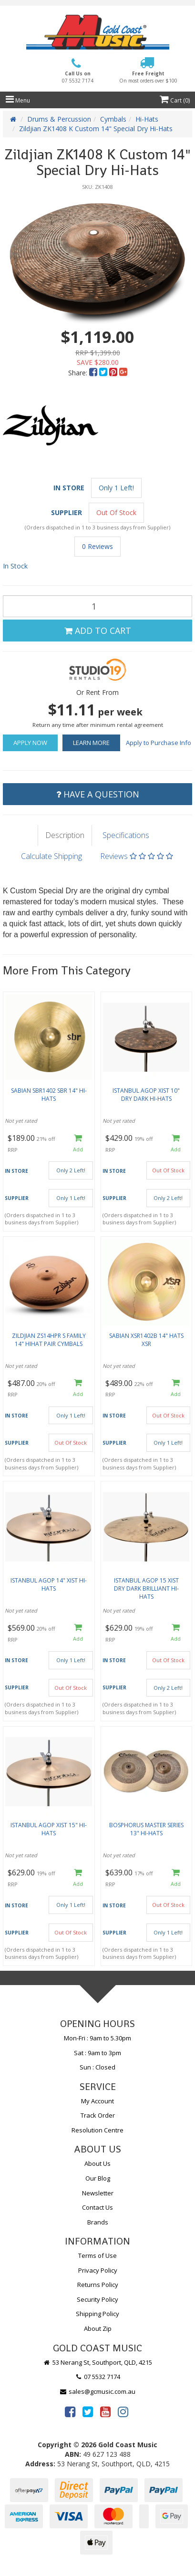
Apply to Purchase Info (158, 742)
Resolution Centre (97, 2130)
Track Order (98, 2115)
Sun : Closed (97, 2067)
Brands (97, 2222)
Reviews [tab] (136, 856)
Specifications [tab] (126, 835)
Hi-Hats (146, 119)
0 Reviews (97, 546)
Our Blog (97, 2178)
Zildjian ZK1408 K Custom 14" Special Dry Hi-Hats (96, 128)
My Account (97, 2101)
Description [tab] (64, 835)
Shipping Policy (97, 2313)
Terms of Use (97, 2255)
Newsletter (97, 2193)
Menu (18, 100)
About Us (97, 2163)
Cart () (175, 100)
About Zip (98, 2328)
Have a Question (97, 794)
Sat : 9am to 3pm (97, 2052)
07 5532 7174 (98, 2376)
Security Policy (97, 2299)
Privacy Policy (97, 2270)
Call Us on (77, 77)
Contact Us (97, 2207)
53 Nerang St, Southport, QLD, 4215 (97, 2362)
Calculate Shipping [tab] (51, 856)
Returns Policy (97, 2284)
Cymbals (113, 119)
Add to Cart (97, 630)
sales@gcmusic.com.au (98, 2391)
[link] (70, 2411)
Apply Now (30, 742)
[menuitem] (94, 372)
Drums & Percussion (59, 119)
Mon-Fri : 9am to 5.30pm (97, 2038)
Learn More (91, 742)
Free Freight (148, 76)
